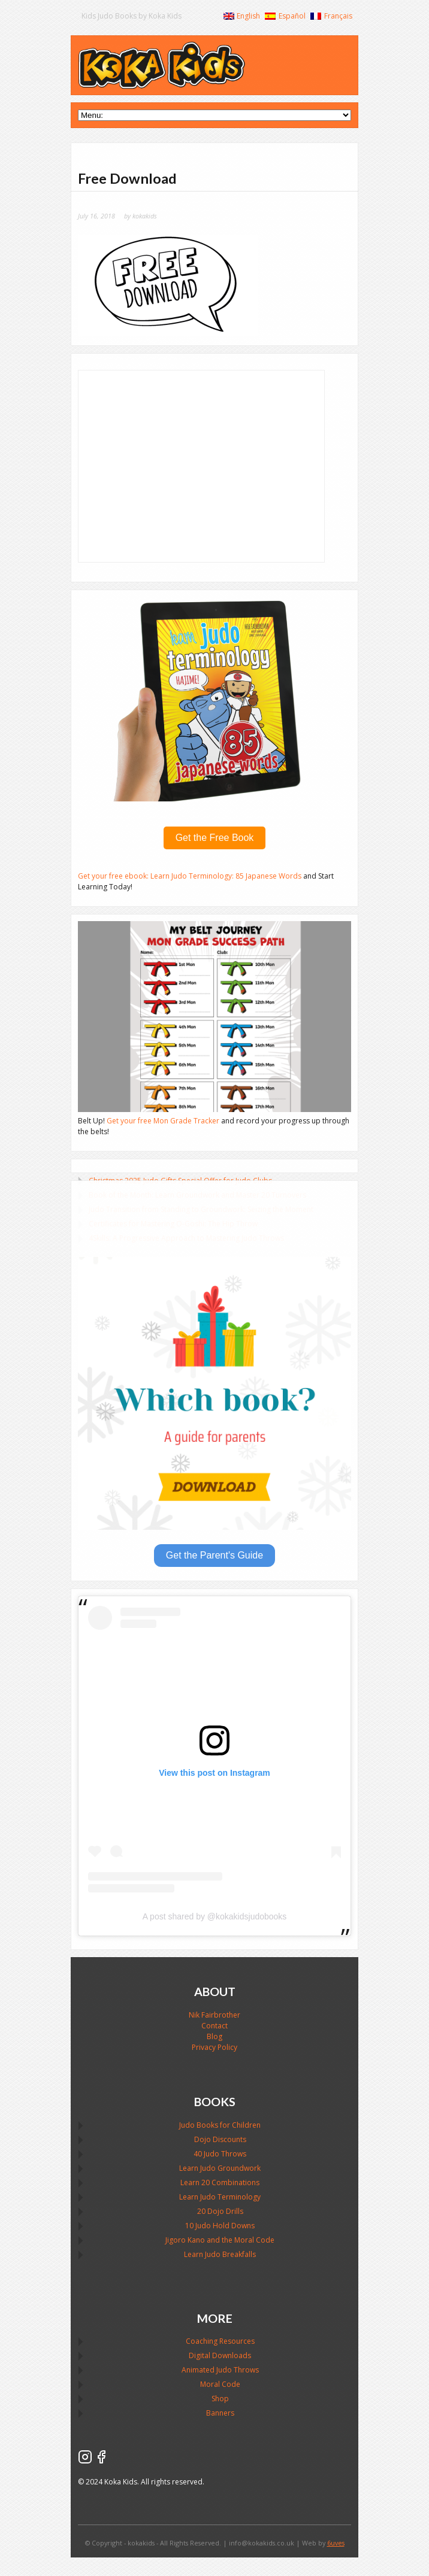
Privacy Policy (214, 2047)
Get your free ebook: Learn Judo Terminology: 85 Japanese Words (190, 876)
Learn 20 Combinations (219, 2182)
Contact (214, 2026)
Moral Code (220, 2384)
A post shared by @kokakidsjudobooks (215, 1916)
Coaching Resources (220, 2341)
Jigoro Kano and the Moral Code (219, 2240)
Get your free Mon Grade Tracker (163, 1121)
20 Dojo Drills (220, 2211)
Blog (214, 2036)
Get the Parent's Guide (214, 1555)
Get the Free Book (215, 838)
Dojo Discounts (220, 2139)
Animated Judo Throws (220, 2370)
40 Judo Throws (220, 2154)
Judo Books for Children (220, 2125)
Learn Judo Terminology (220, 2197)
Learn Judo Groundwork (220, 2168)
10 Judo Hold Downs (220, 2225)
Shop (220, 2398)
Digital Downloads (220, 2355)
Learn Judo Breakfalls (220, 2254)
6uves (336, 2542)
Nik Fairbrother (214, 2015)
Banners (220, 2413)
